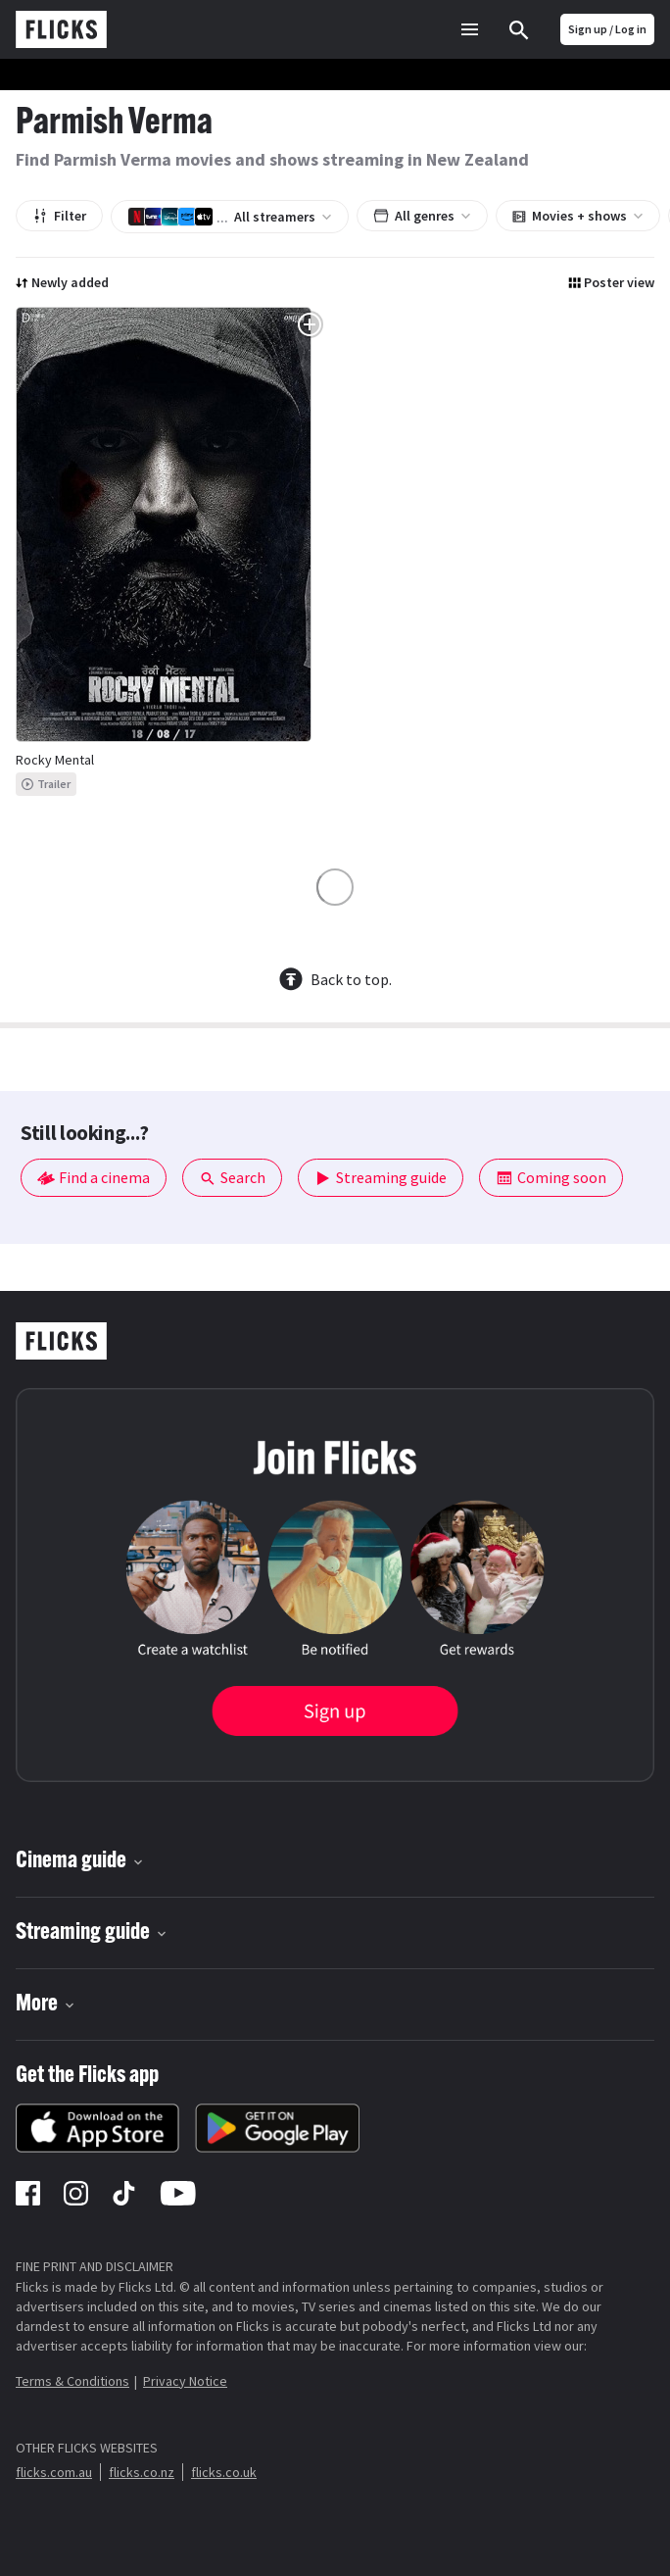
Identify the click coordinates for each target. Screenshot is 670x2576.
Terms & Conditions (72, 2381)
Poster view (611, 282)
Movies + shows (578, 215)
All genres (422, 215)
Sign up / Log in (607, 29)
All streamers (229, 216)
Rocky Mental (55, 759)
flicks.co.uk (224, 2472)
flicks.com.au (54, 2472)
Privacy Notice (185, 2381)
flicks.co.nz (141, 2472)
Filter (59, 215)
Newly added (62, 282)
